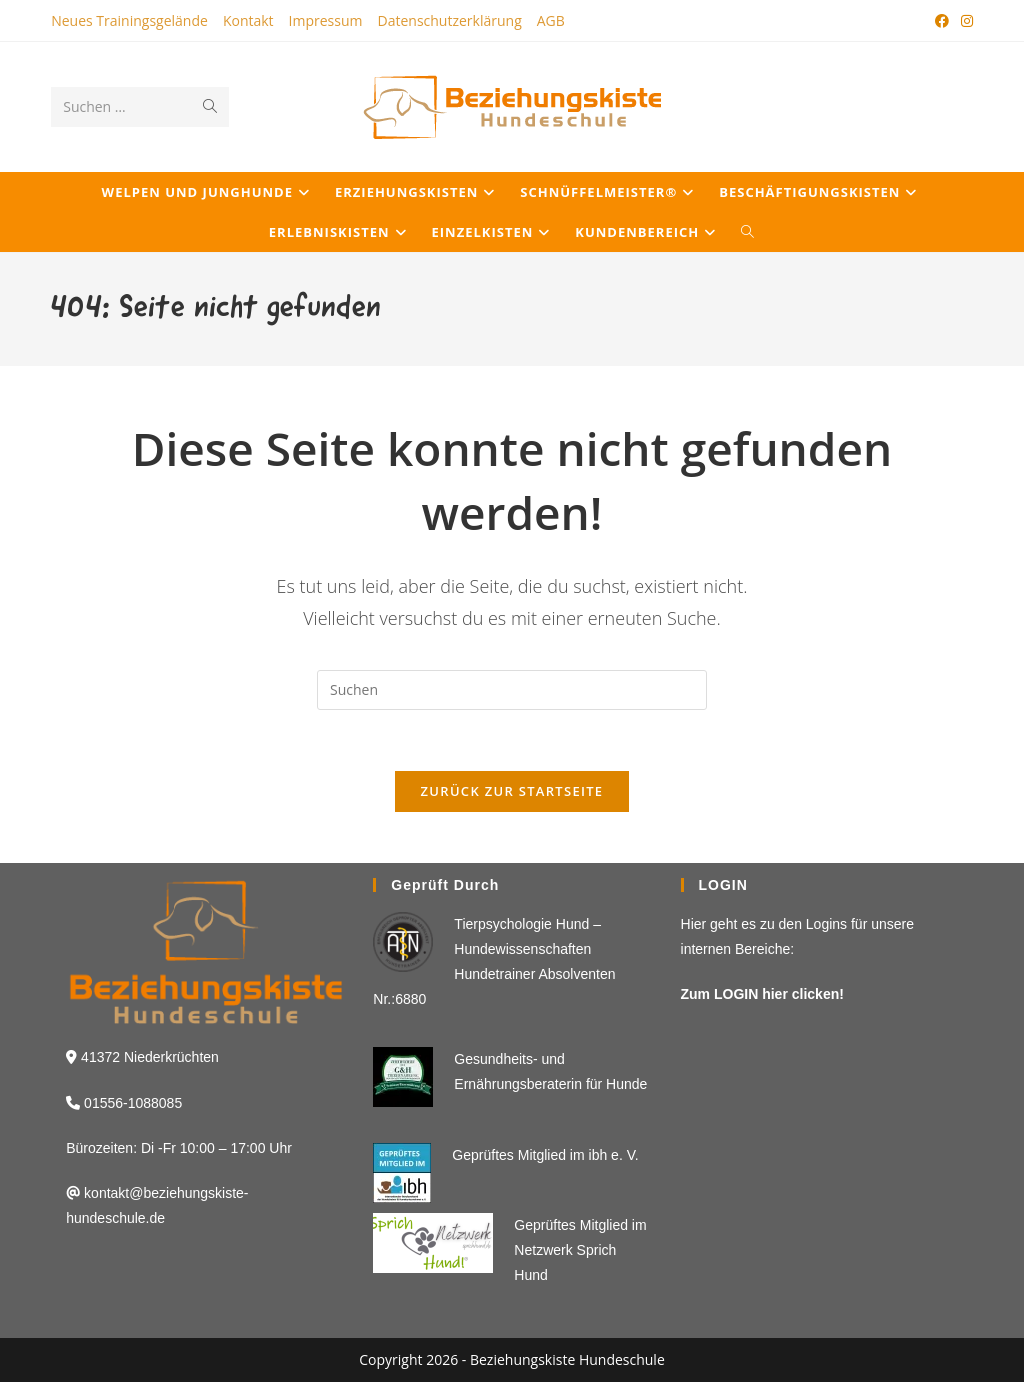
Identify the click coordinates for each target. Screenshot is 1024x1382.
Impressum (326, 20)
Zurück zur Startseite (512, 791)
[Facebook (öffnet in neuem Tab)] (942, 21)
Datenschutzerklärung (450, 20)
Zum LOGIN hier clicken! (762, 994)
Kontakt (248, 20)
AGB (551, 20)
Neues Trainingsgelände (129, 20)
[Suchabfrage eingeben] (512, 690)
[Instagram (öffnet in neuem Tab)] (964, 21)
